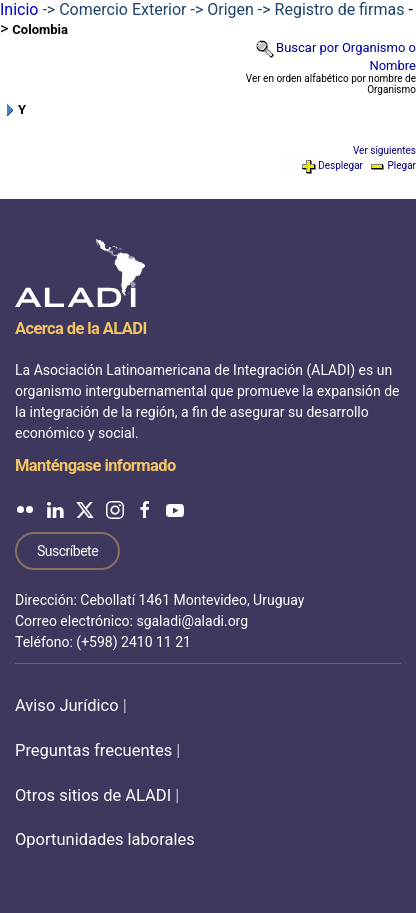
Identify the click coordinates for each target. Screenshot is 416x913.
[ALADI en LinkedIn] (55, 508)
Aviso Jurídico (67, 705)
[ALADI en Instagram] (115, 508)
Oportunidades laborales (105, 839)
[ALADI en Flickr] (25, 508)
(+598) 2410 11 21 (133, 642)
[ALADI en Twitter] (85, 508)
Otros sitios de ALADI (93, 795)
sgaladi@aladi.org (192, 621)
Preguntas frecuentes (93, 750)
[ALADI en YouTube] (175, 508)
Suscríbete (67, 551)
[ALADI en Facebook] (145, 508)
